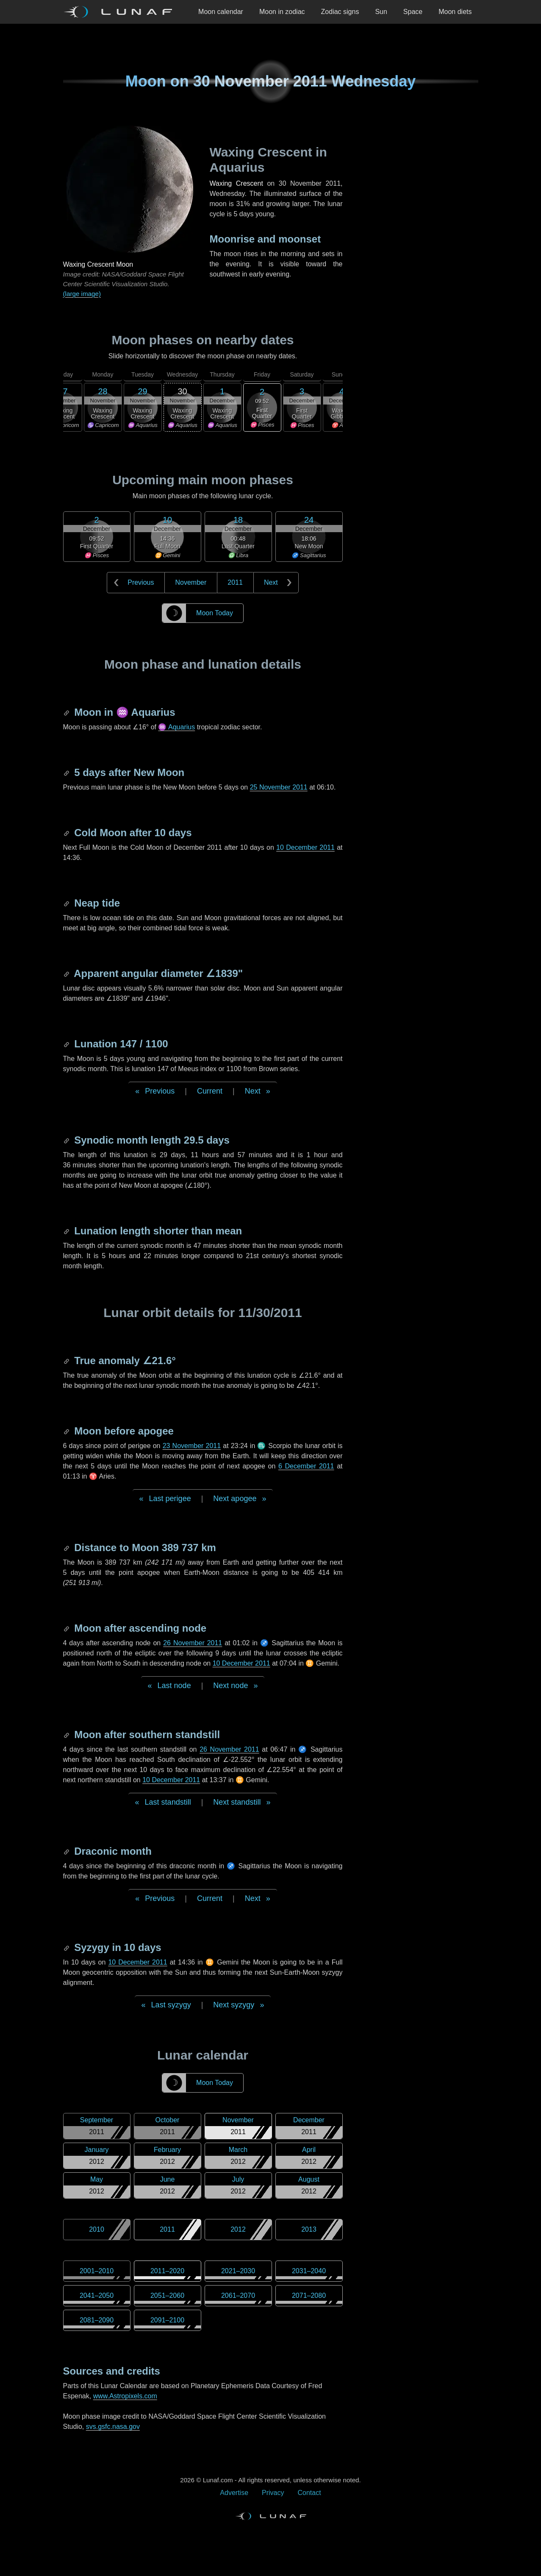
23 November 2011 (192, 1445)
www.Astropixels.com (125, 2396)
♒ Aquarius (176, 727)
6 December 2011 (306, 1466)
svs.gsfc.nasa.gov (113, 2426)
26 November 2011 (192, 1643)
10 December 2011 (305, 847)
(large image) (82, 293)
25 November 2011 (279, 787)
